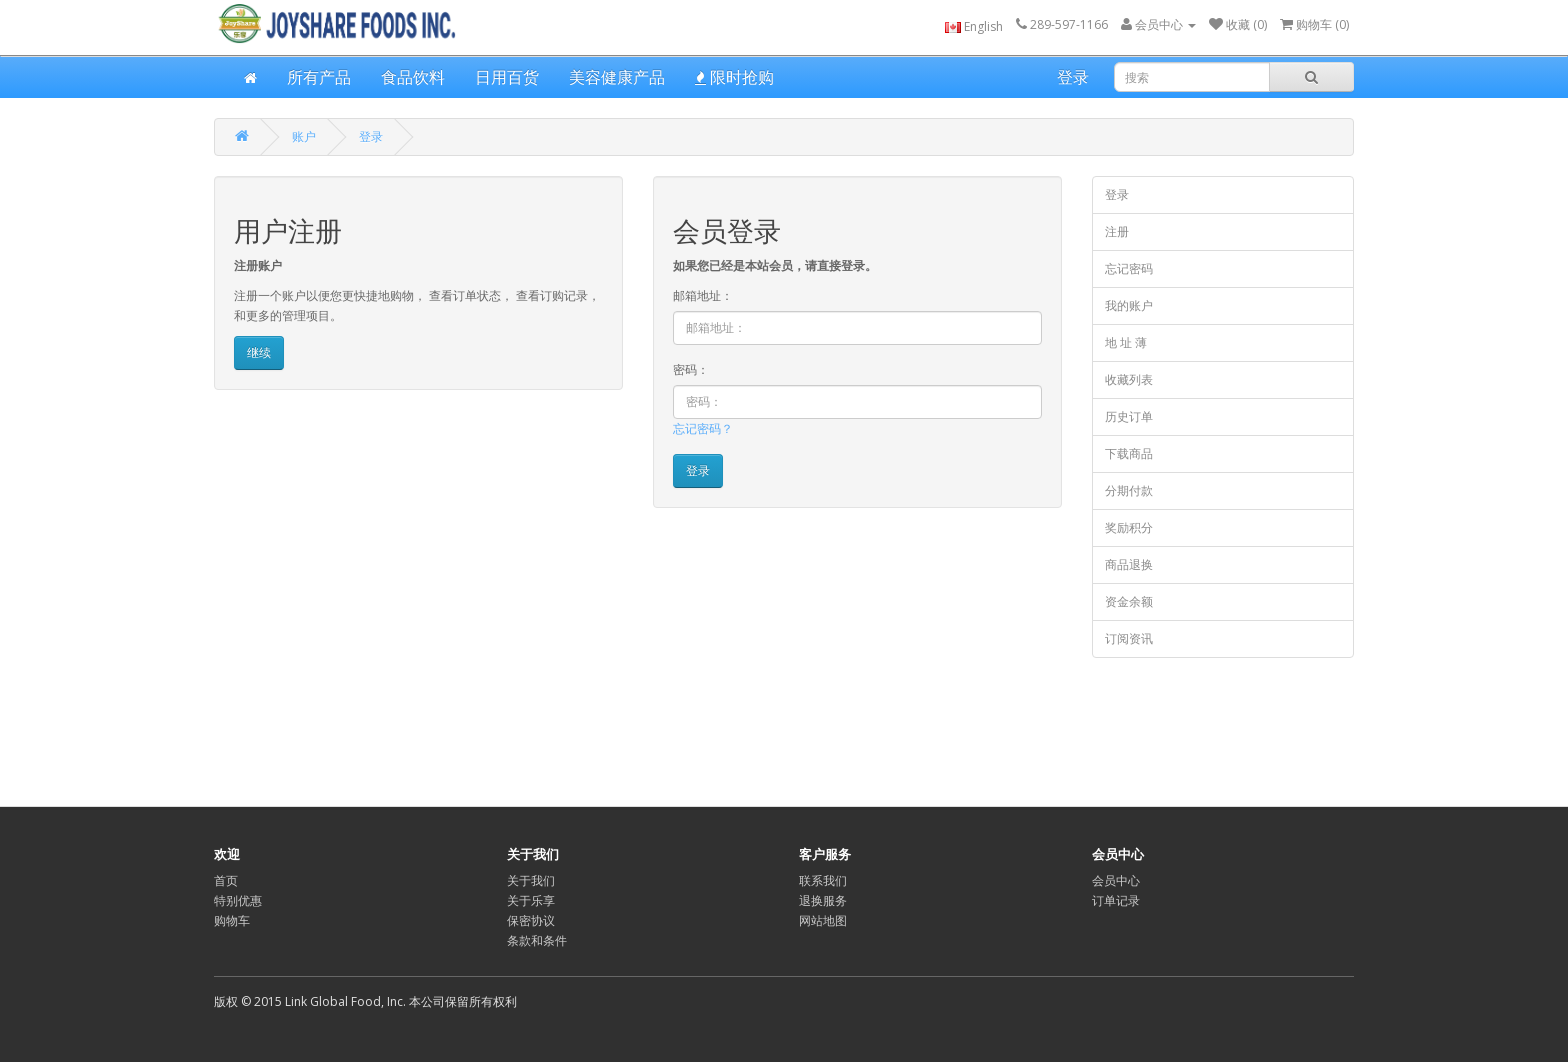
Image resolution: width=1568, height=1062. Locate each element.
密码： (691, 369)
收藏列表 (1129, 379)
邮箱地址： (703, 295)
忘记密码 (1129, 268)
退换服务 (823, 900)
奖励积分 (1129, 527)
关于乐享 (531, 900)
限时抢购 (734, 77)
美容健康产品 (617, 77)
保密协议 (531, 920)
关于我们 (531, 880)
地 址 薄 (1126, 342)
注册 (1117, 231)
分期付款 (1129, 490)
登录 (1073, 77)
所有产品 (319, 77)
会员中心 (1116, 880)
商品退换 (1129, 564)
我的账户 (1129, 305)
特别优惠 (238, 900)
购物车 (232, 920)
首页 (226, 880)
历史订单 (1129, 416)
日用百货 (507, 77)
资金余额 (1129, 601)
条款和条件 (537, 940)
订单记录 (1116, 900)
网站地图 (823, 920)
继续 (259, 352)
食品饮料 (413, 77)
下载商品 (1129, 453)
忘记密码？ (703, 428)
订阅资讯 (1129, 638)
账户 (304, 136)
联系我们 (823, 880)
